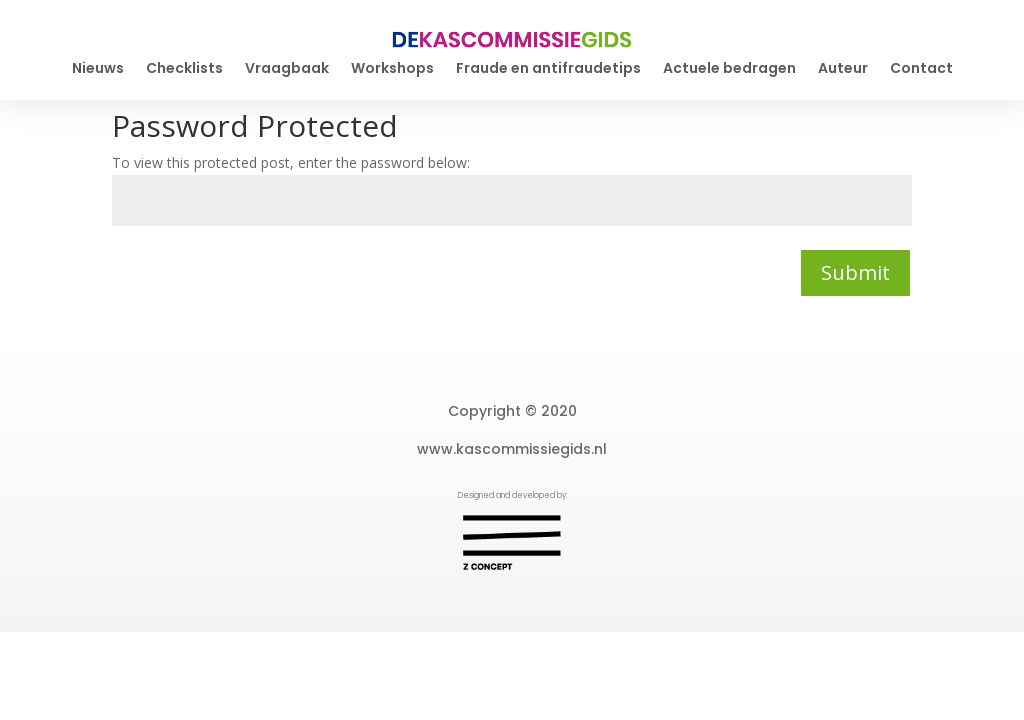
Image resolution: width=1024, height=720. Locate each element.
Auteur (843, 69)
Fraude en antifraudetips (548, 69)
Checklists (184, 69)
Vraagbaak (287, 69)
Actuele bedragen (729, 69)
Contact (921, 69)
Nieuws (98, 69)
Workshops (392, 69)
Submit (855, 272)
